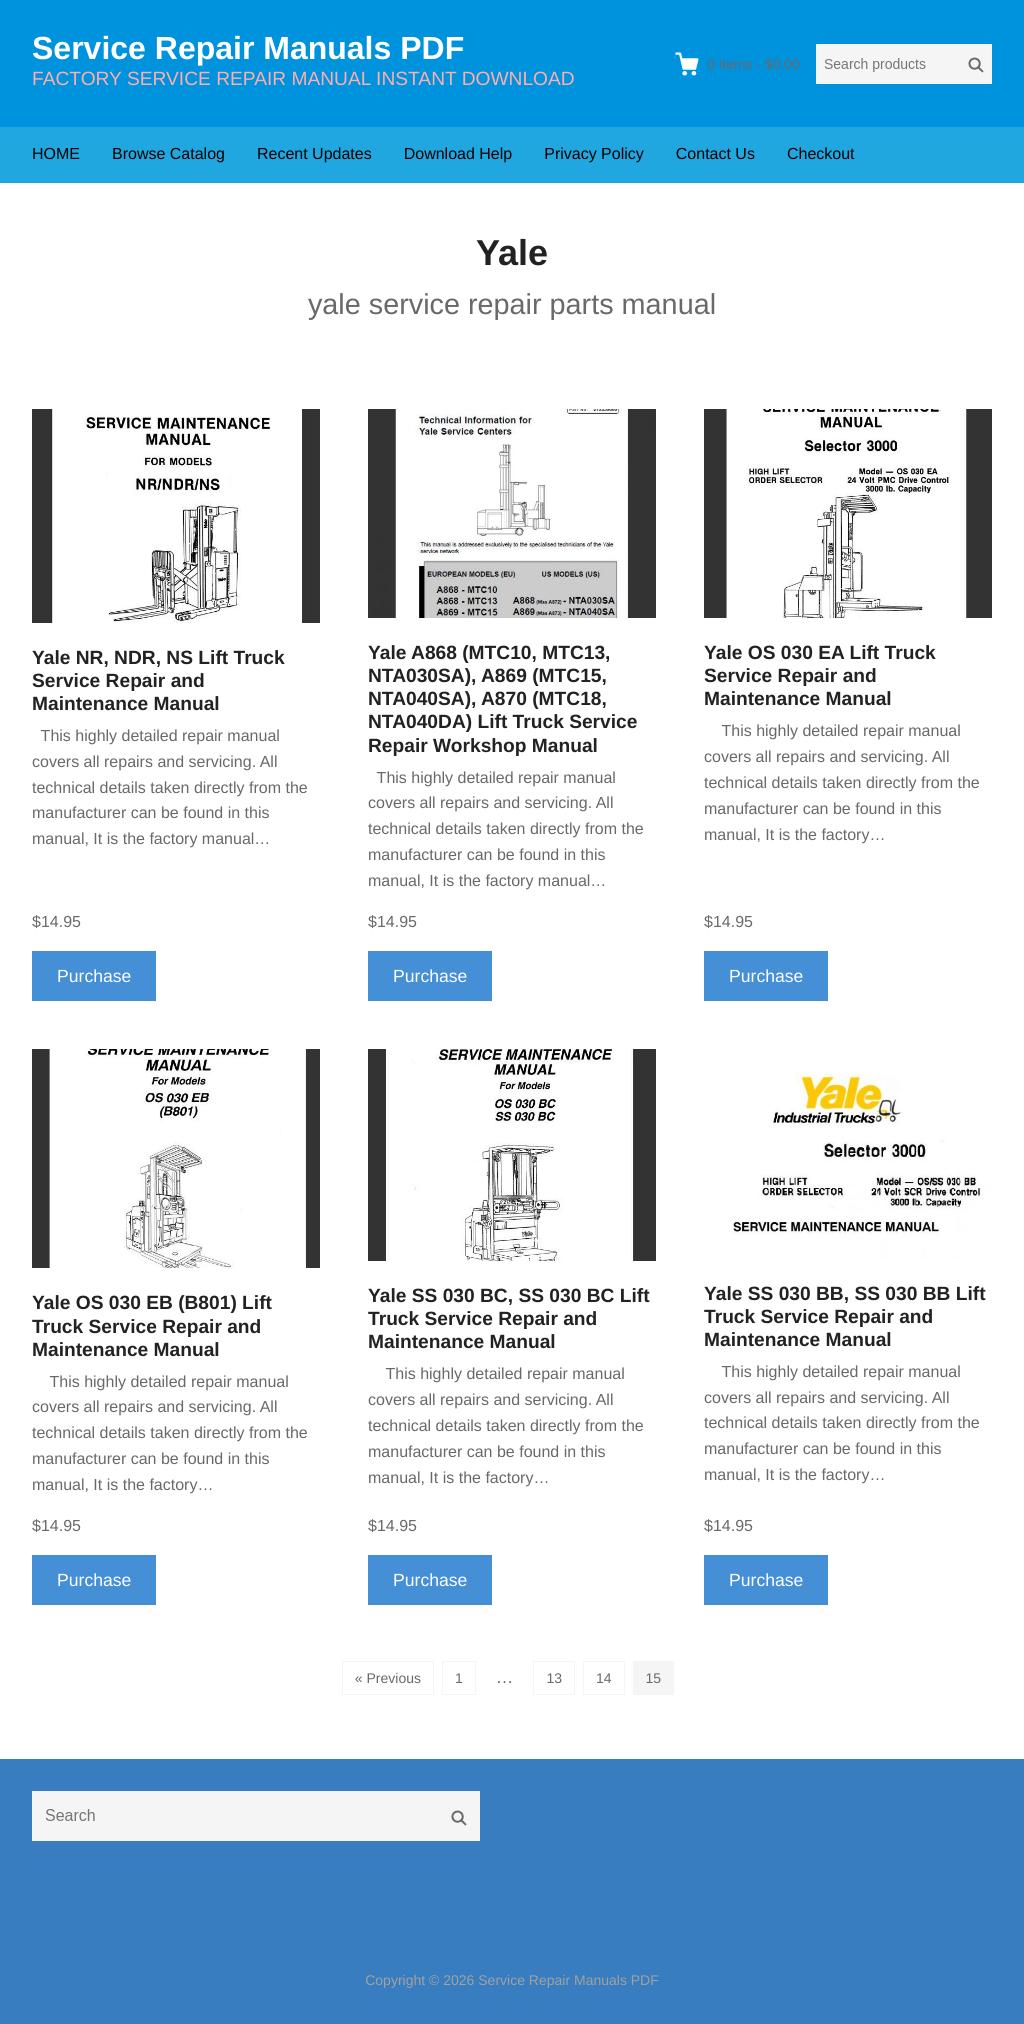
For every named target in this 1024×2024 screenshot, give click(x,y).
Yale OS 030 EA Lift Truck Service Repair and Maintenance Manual (820, 676)
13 (554, 1678)
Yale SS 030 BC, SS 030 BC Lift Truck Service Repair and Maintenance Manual (509, 1319)
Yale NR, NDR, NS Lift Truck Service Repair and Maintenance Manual (158, 681)
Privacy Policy (594, 154)
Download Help (458, 154)
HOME (56, 154)
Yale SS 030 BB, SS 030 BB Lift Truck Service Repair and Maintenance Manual (845, 1317)
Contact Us (715, 154)
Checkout (821, 154)
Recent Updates (314, 154)
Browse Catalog (168, 154)
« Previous (388, 1678)
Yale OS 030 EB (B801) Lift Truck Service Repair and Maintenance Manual (152, 1326)
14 (604, 1678)
